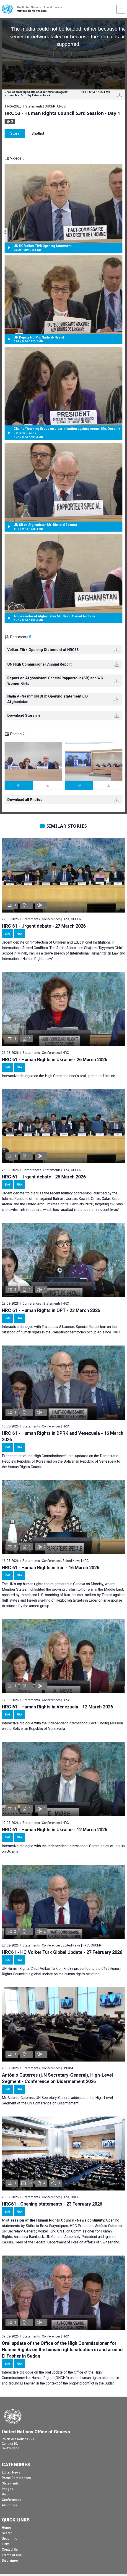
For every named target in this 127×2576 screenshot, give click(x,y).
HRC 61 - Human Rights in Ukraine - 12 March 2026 (54, 1829)
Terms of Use (12, 2555)
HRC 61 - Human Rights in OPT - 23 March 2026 (51, 1310)
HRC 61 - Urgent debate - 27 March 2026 (44, 926)
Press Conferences (16, 2478)
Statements (10, 2483)
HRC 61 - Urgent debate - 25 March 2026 (44, 1177)
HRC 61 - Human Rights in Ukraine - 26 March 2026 (54, 1059)
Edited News (11, 2472)
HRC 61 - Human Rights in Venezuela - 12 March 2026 (57, 1707)
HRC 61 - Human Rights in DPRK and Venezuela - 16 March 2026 (62, 1436)
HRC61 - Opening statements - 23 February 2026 (52, 2204)
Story (14, 133)
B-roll (6, 2494)
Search (7, 2533)
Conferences (11, 2500)
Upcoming (9, 2538)
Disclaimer (10, 2560)
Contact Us (10, 2549)
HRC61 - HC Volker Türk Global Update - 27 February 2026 (62, 1952)
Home (6, 2527)
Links (6, 2544)
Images (7, 2489)
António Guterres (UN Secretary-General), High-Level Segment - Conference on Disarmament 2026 (57, 2078)
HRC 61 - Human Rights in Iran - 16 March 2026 (50, 1567)
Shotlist (37, 133)
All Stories (9, 2505)
